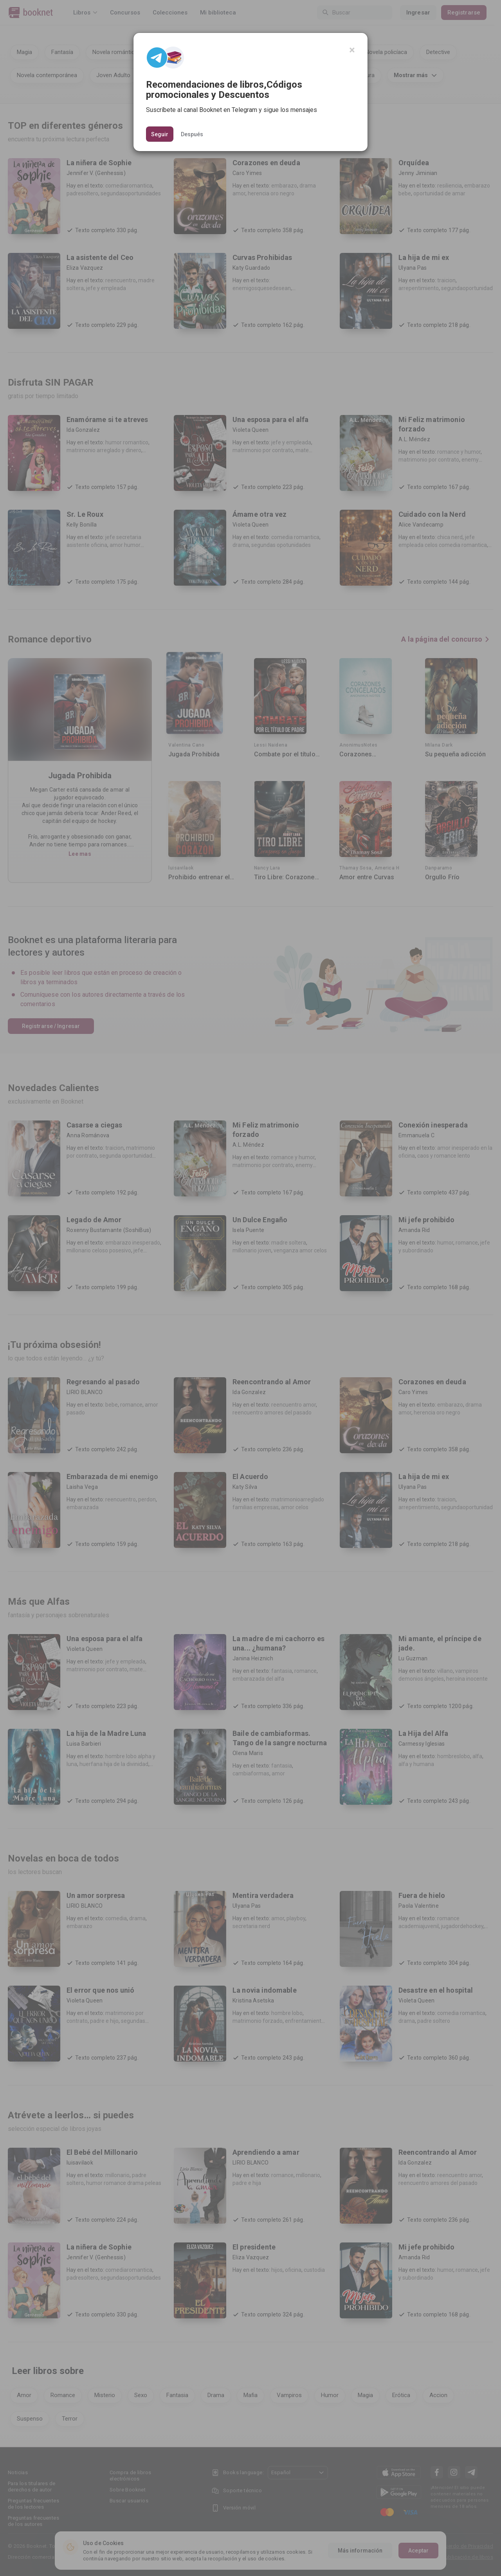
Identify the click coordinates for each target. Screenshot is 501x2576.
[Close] (352, 50)
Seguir (159, 134)
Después (192, 134)
